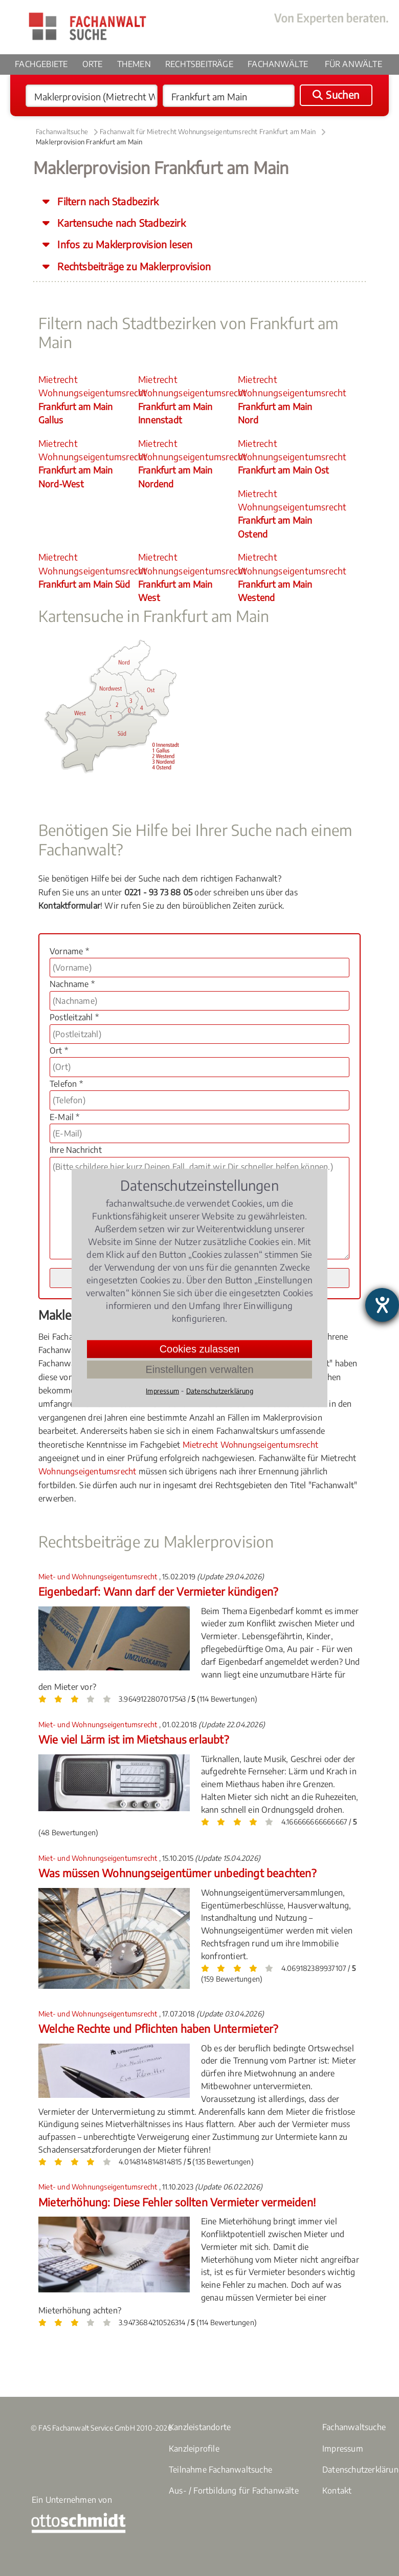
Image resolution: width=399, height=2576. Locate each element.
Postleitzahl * (74, 1017)
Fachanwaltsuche (62, 131)
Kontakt (336, 2490)
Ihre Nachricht (76, 1150)
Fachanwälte (278, 64)
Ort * (59, 1050)
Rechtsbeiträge (199, 64)
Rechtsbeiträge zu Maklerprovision (133, 266)
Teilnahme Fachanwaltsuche (220, 2469)
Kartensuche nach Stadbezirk (120, 223)
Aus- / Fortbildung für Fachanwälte (234, 2490)
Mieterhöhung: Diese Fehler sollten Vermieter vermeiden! (177, 2202)
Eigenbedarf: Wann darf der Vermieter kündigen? (158, 1591)
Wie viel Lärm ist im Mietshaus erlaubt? (133, 1739)
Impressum (342, 2448)
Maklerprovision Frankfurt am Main (89, 142)
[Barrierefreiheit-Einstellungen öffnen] (382, 1305)
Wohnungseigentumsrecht (87, 1471)
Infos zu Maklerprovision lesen (123, 244)
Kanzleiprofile (194, 2448)
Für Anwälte (353, 64)
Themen (134, 64)
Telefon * (66, 1084)
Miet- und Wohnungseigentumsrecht (98, 1576)
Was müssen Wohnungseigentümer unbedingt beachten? (177, 1873)
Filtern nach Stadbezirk (107, 201)
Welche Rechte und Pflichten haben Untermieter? (158, 2028)
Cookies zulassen (200, 1349)
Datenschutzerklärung (219, 1391)
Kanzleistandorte (200, 2427)
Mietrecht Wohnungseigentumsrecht (86, 399)
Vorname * (69, 951)
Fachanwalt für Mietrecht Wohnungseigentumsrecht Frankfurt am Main (208, 131)
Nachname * (72, 984)
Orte (92, 64)
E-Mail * (65, 1117)
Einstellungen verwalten (199, 1369)
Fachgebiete (41, 64)
